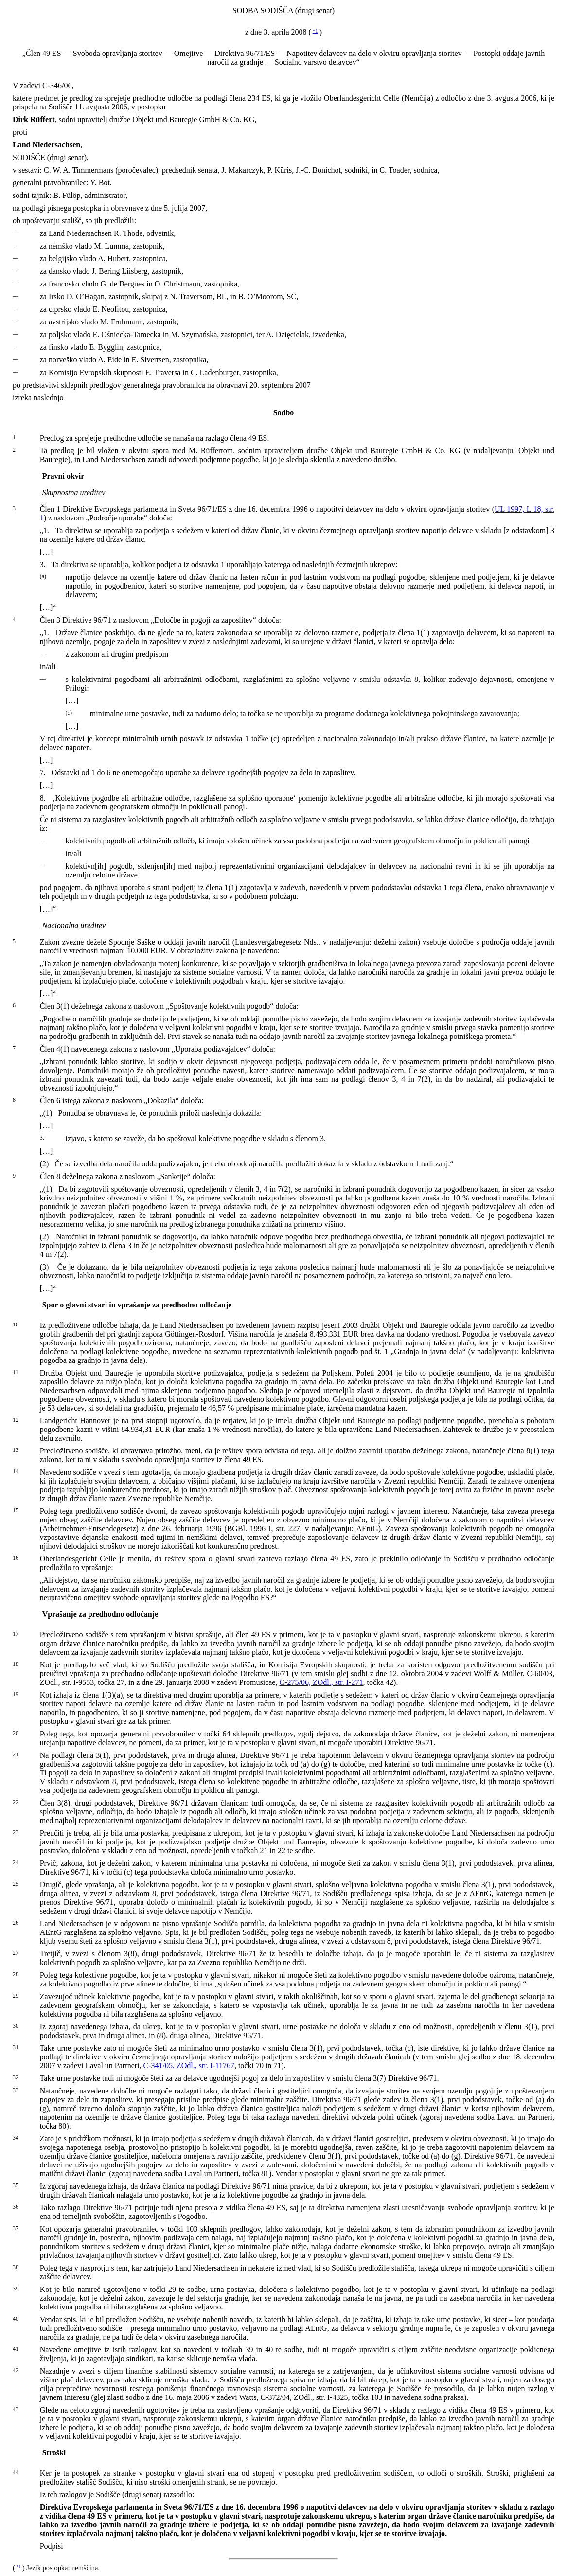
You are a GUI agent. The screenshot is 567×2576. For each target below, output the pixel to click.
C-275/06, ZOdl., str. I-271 (321, 1682)
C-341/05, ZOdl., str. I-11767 (188, 2065)
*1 (315, 31)
